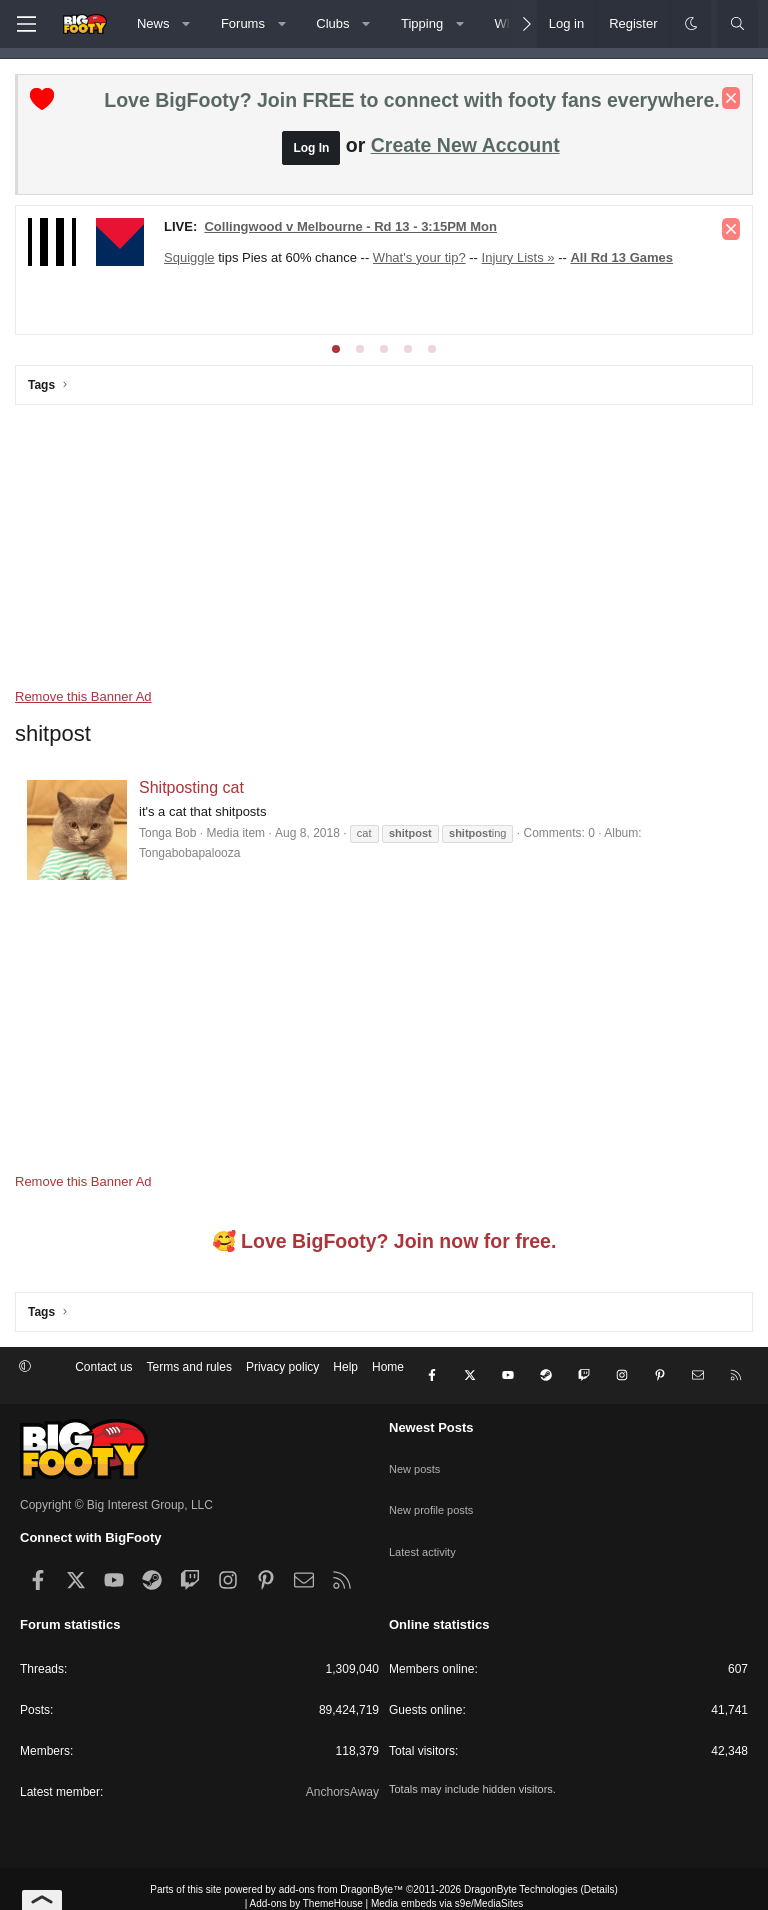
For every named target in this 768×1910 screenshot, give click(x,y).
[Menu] (26, 24)
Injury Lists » (518, 257)
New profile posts (435, 1479)
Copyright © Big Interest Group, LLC (116, 1490)
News (153, 23)
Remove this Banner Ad (83, 696)
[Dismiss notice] (731, 98)
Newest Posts (431, 1411)
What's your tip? (419, 257)
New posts (417, 1444)
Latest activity (425, 1514)
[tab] (336, 349)
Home (388, 1367)
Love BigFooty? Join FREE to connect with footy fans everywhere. (411, 100)
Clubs (332, 23)
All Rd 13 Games (621, 257)
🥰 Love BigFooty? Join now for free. (384, 1242)
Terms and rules (189, 1367)
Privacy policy (282, 1367)
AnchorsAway (342, 1776)
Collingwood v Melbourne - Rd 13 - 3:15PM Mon (350, 226)
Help (345, 1367)
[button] (186, 24)
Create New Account (465, 145)
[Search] (737, 24)
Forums (243, 23)
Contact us (103, 1367)
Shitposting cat (191, 787)
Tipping (422, 23)
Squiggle (189, 257)
